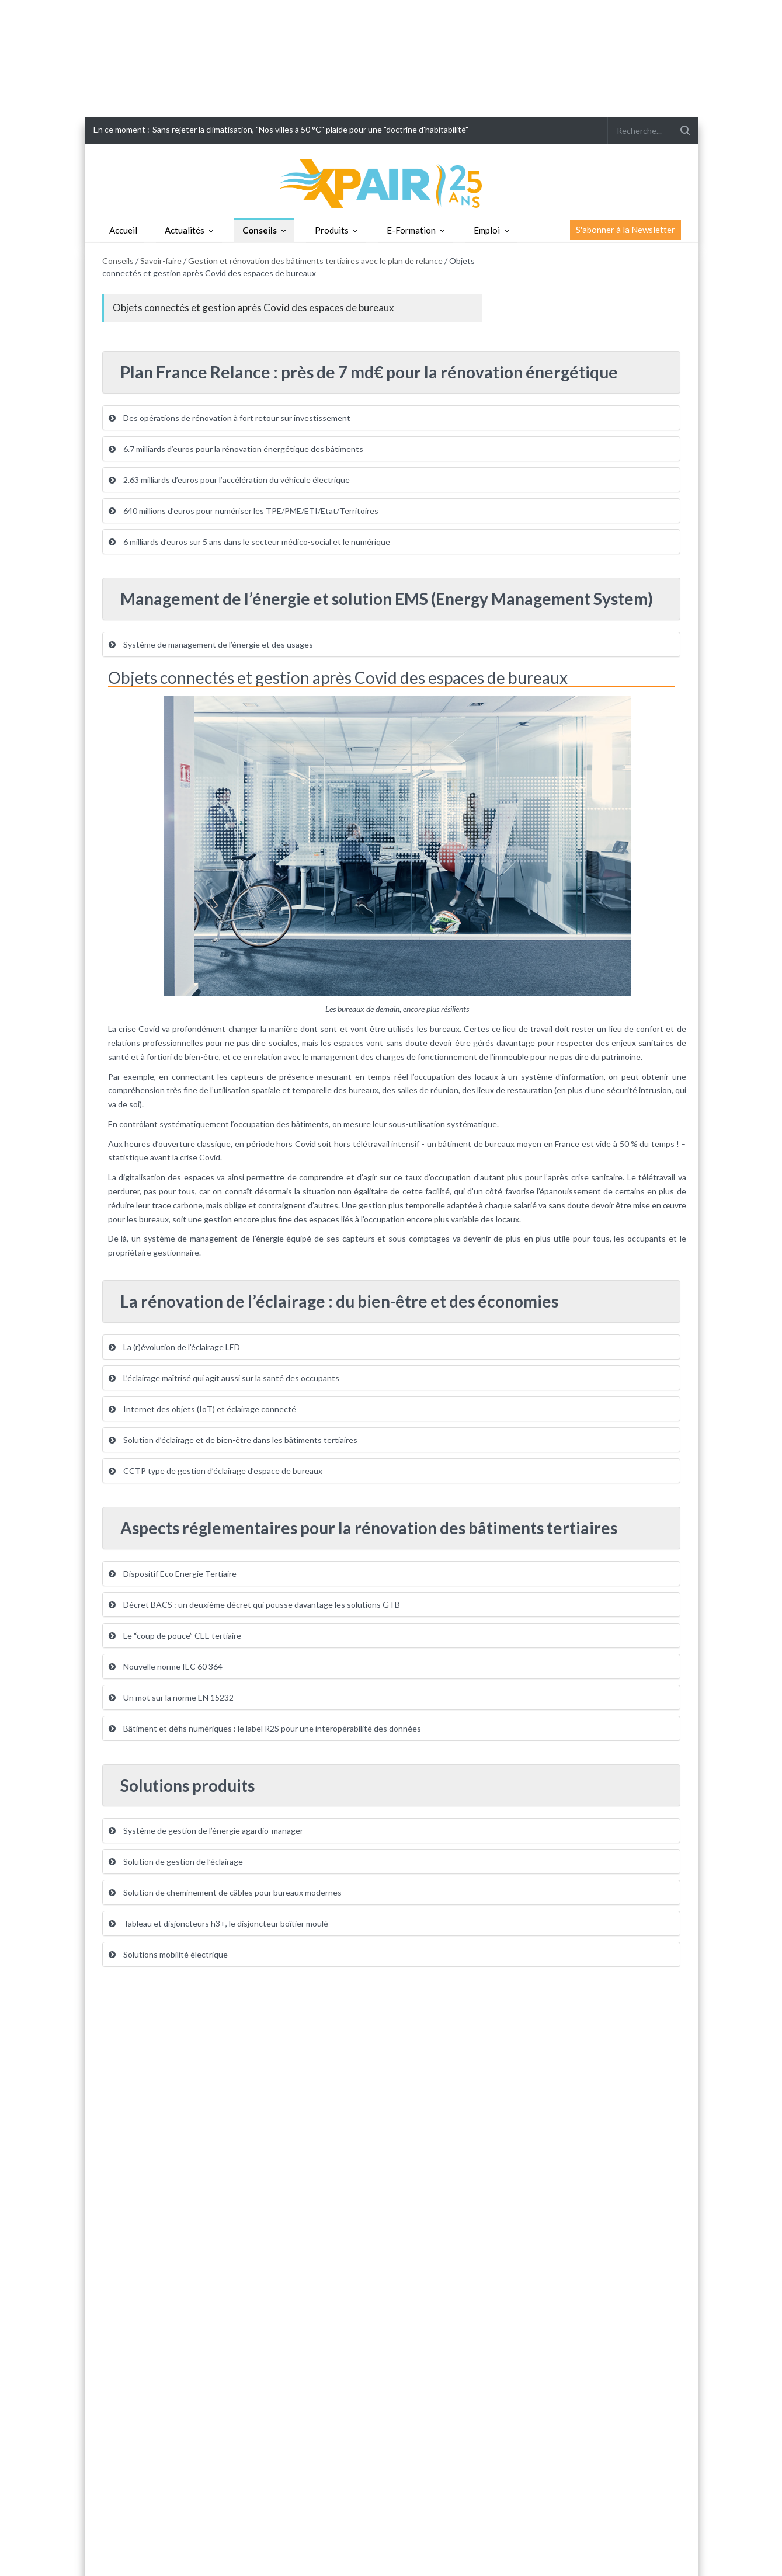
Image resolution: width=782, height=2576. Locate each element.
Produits (332, 230)
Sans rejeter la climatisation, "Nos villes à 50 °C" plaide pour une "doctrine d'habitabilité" (310, 129)
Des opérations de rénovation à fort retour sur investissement (229, 418)
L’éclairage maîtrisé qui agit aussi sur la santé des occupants (224, 1378)
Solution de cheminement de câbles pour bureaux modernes (225, 1892)
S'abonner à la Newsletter (625, 229)
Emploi (487, 230)
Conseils (259, 230)
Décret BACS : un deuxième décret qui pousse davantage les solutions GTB (254, 1604)
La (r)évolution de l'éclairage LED (174, 1347)
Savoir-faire (161, 261)
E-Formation (411, 230)
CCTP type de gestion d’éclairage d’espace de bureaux (215, 1471)
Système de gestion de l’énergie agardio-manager (206, 1830)
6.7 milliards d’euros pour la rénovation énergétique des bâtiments (236, 449)
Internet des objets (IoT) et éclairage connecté (202, 1409)
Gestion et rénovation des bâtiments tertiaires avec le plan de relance (315, 261)
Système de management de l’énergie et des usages (211, 644)
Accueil (123, 230)
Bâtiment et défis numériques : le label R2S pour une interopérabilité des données (265, 1728)
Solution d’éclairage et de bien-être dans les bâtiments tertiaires (233, 1440)
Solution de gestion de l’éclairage (176, 1861)
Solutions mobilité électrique (168, 1954)
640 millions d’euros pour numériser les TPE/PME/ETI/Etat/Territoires (243, 511)
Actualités (184, 230)
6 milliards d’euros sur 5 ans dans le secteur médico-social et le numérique (249, 542)
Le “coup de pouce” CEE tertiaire (175, 1635)
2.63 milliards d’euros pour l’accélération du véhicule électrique (229, 480)
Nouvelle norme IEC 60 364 (166, 1666)
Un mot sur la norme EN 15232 (171, 1697)
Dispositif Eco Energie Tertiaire (173, 1574)
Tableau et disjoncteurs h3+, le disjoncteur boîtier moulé (218, 1923)
